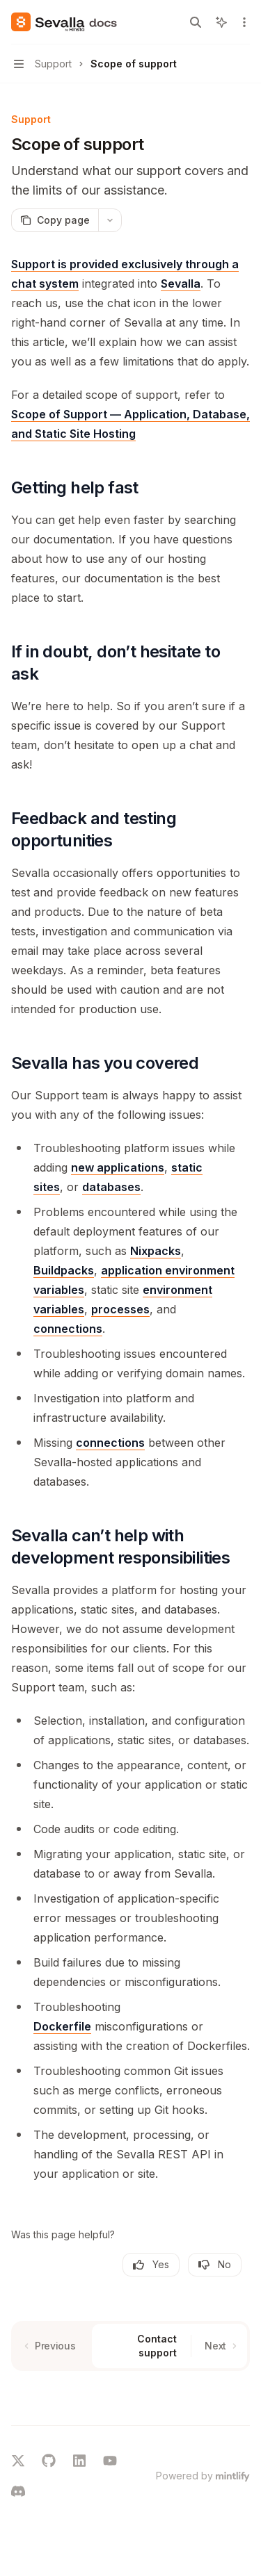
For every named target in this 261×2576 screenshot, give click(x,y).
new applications (117, 1167)
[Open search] (195, 22)
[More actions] (243, 22)
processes (120, 1309)
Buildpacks (63, 1270)
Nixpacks (155, 1251)
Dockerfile (62, 2026)
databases (111, 1187)
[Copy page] (54, 220)
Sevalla (180, 283)
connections (67, 1329)
